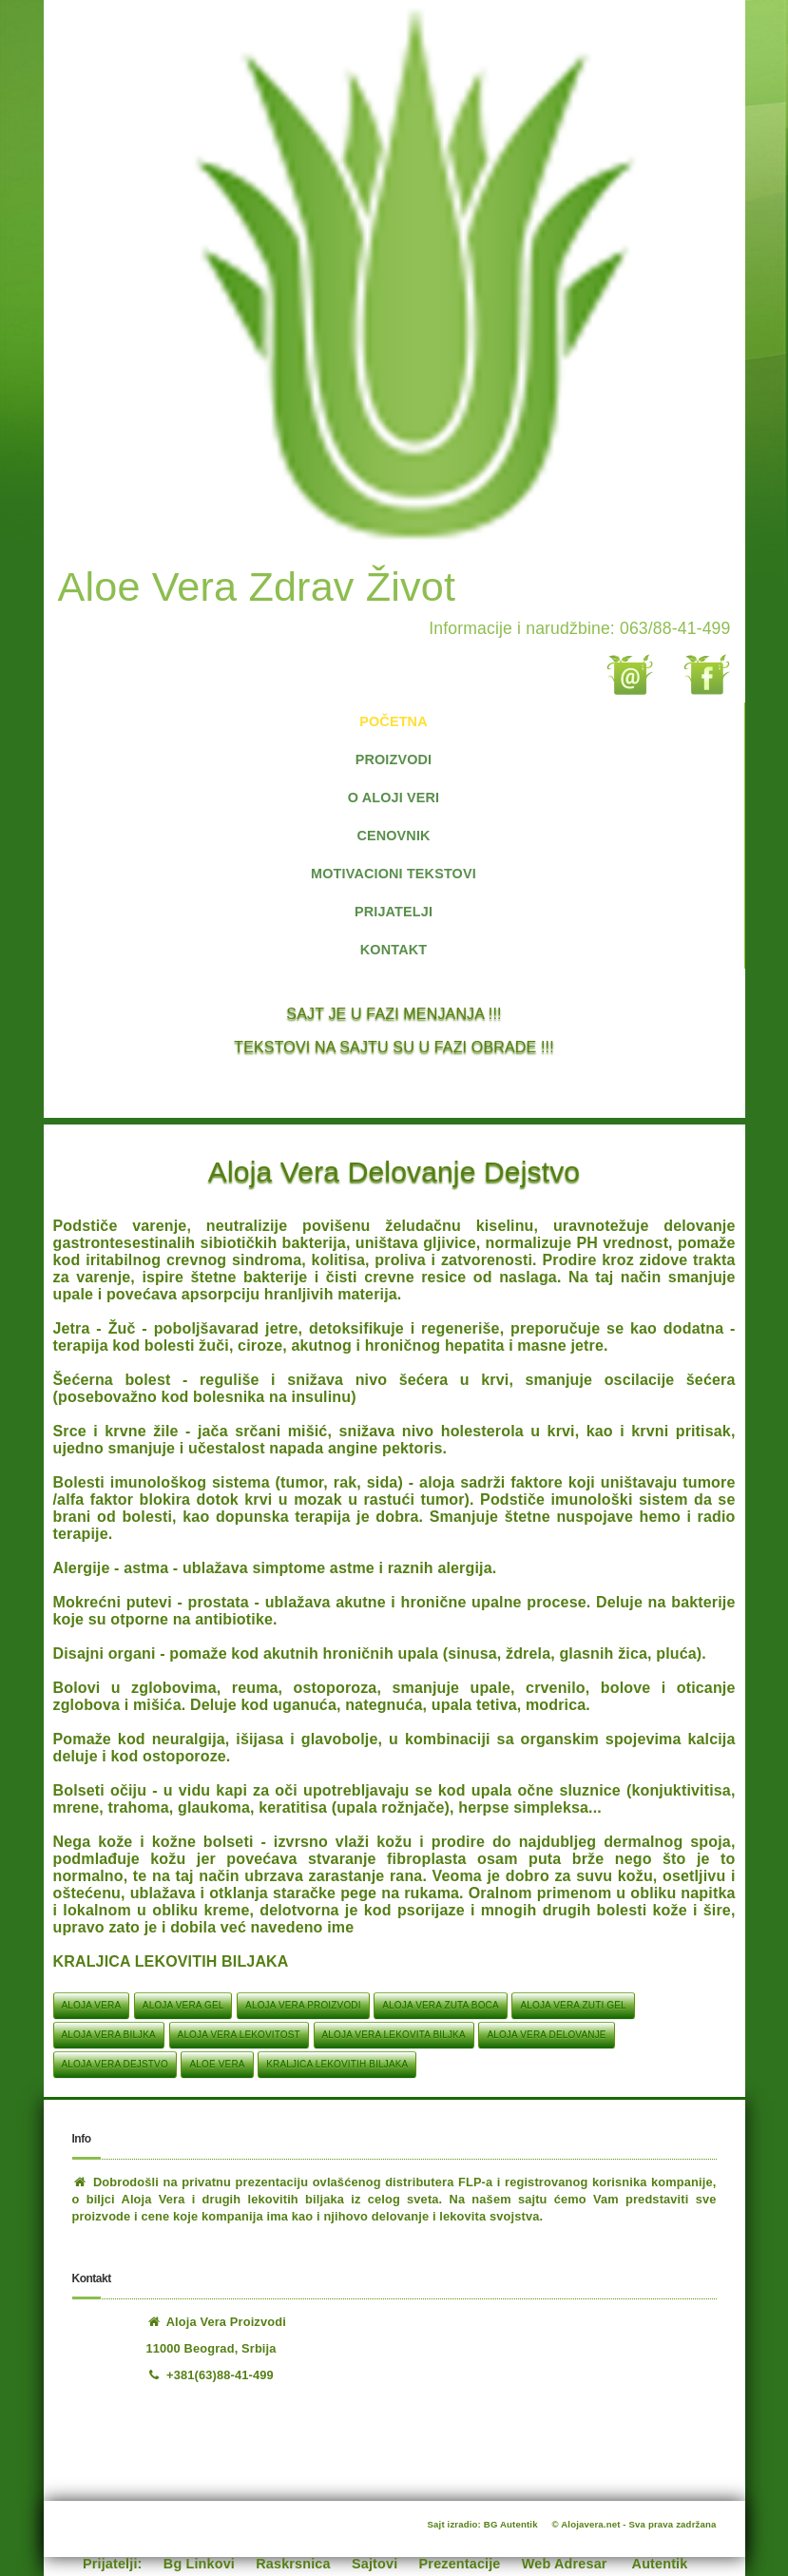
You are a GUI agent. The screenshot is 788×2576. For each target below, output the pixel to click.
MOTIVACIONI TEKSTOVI (393, 873)
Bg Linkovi (199, 2563)
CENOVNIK (393, 835)
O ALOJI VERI (394, 797)
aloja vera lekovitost (239, 2034)
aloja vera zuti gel (572, 2005)
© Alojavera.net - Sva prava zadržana (634, 2524)
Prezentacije (460, 2563)
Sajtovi (374, 2563)
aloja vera (92, 2005)
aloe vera (216, 2064)
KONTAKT (393, 949)
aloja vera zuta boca (440, 2005)
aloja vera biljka (109, 2034)
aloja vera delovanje (546, 2034)
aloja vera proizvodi (303, 2005)
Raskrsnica (293, 2563)
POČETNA (393, 721)
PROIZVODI (394, 759)
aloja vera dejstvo (115, 2064)
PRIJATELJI (393, 911)
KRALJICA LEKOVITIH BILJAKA (337, 2064)
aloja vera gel (183, 2005)
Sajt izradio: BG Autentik (483, 2524)
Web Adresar (564, 2563)
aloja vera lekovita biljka (394, 2034)
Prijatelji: (113, 2563)
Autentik (660, 2563)
